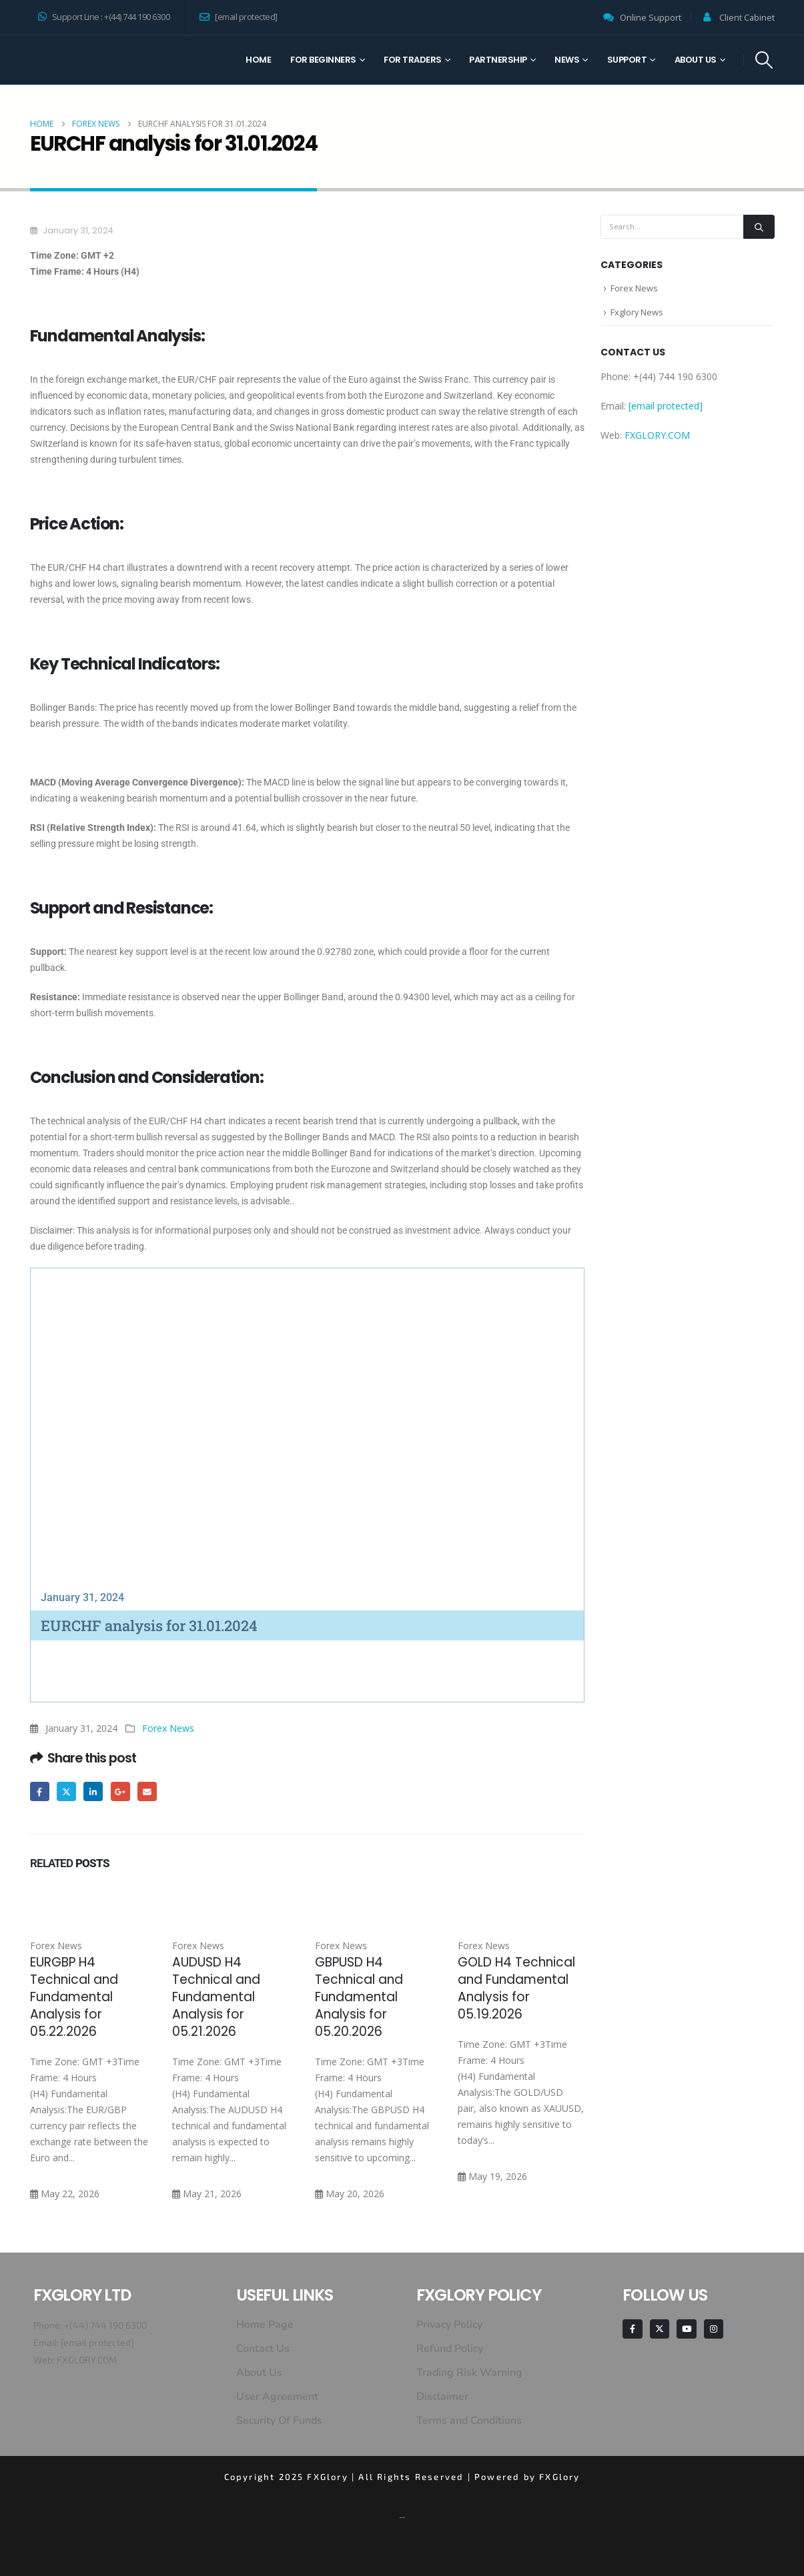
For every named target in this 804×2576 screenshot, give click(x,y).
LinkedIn (93, 1791)
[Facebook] (632, 2329)
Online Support (650, 17)
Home (258, 59)
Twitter (66, 1791)
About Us (696, 59)
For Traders (413, 59)
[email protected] (97, 2342)
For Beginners (323, 59)
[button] (763, 60)
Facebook (39, 1791)
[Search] (758, 227)
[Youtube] (686, 2329)
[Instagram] (713, 2329)
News (566, 59)
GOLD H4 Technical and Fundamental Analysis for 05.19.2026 (516, 1988)
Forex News (168, 1728)
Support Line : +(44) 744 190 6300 (104, 17)
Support (627, 59)
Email (147, 1791)
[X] (659, 2329)
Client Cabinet (747, 17)
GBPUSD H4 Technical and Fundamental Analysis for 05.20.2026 (359, 1997)
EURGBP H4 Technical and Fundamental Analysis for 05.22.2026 (74, 1997)
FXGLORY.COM (657, 436)
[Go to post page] (93, 1900)
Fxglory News (637, 313)
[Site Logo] (80, 60)
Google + (120, 1791)
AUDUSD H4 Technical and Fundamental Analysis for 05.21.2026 (216, 1997)
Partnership (498, 59)
